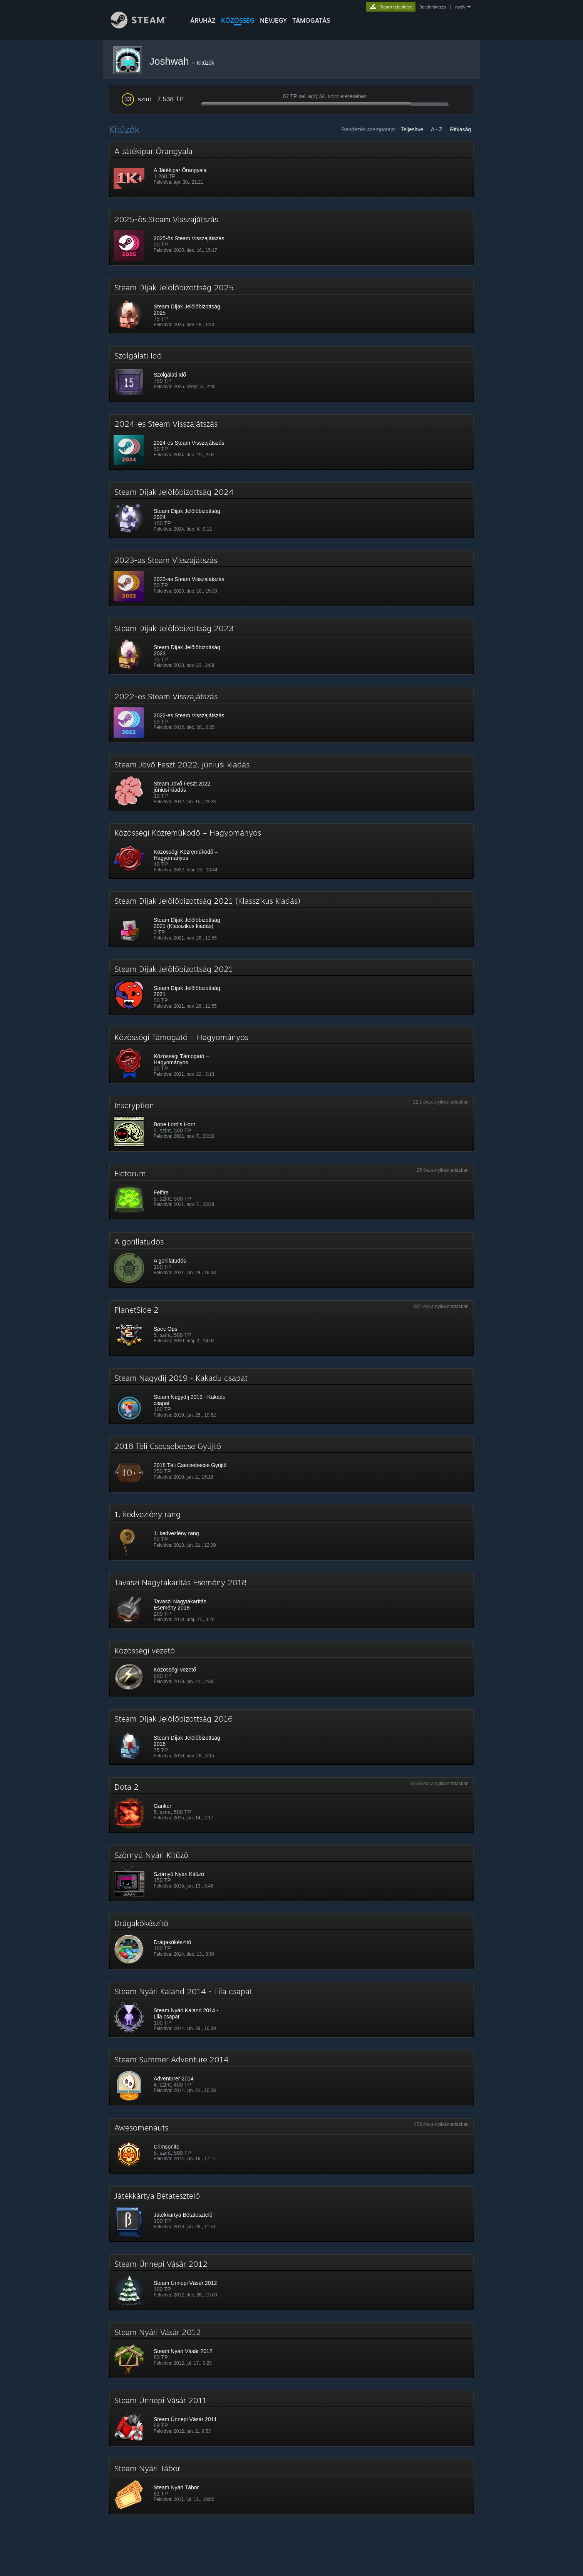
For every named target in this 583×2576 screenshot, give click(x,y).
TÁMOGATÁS (311, 20)
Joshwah (170, 61)
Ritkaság (460, 129)
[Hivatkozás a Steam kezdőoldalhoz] (144, 26)
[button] (291, 169)
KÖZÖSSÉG (238, 20)
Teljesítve (412, 129)
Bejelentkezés (432, 7)
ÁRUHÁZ (203, 20)
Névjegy (273, 20)
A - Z (436, 129)
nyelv (460, 7)
